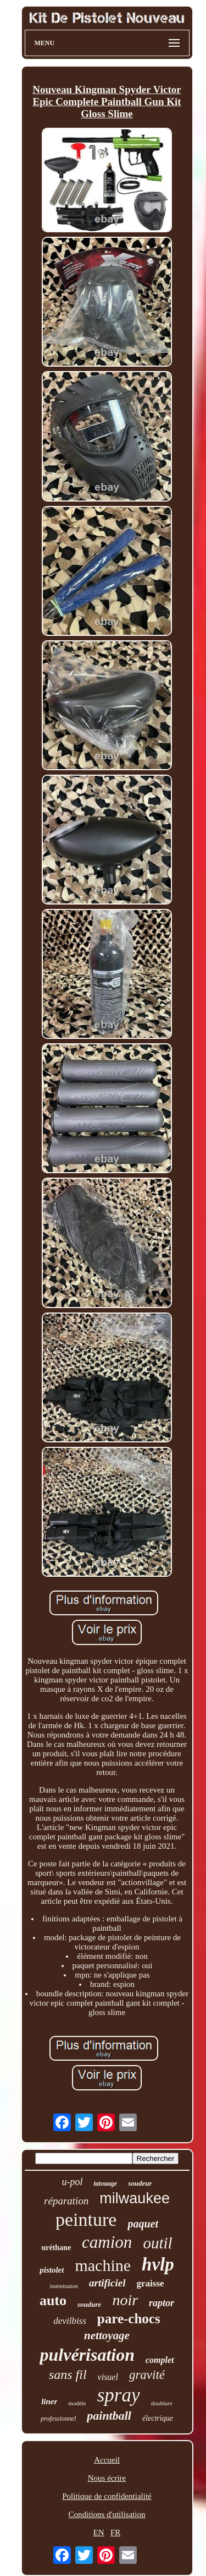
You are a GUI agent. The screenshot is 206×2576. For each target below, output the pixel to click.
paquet (142, 2224)
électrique (157, 2418)
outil (157, 2243)
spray (118, 2395)
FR (115, 2532)
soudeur (140, 2183)
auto (53, 2300)
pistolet (52, 2269)
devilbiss (69, 2321)
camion (107, 2242)
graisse (150, 2283)
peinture (85, 2219)
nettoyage (107, 2335)
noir (125, 2299)
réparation (66, 2201)
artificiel (107, 2283)
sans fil (68, 2374)
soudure (89, 2304)
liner (49, 2401)
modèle (77, 2403)
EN (98, 2532)
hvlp (158, 2264)
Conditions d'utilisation (107, 2514)
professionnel (58, 2418)
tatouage (105, 2183)
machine (103, 2265)
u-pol (72, 2181)
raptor (161, 2302)
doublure (161, 2403)
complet (160, 2360)
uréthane (56, 2247)
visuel (108, 2377)
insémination (63, 2286)
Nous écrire (107, 2478)
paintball (109, 2415)
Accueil (107, 2459)
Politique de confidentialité (106, 2496)
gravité (147, 2375)
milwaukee (134, 2198)
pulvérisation (87, 2355)
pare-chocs (128, 2318)
